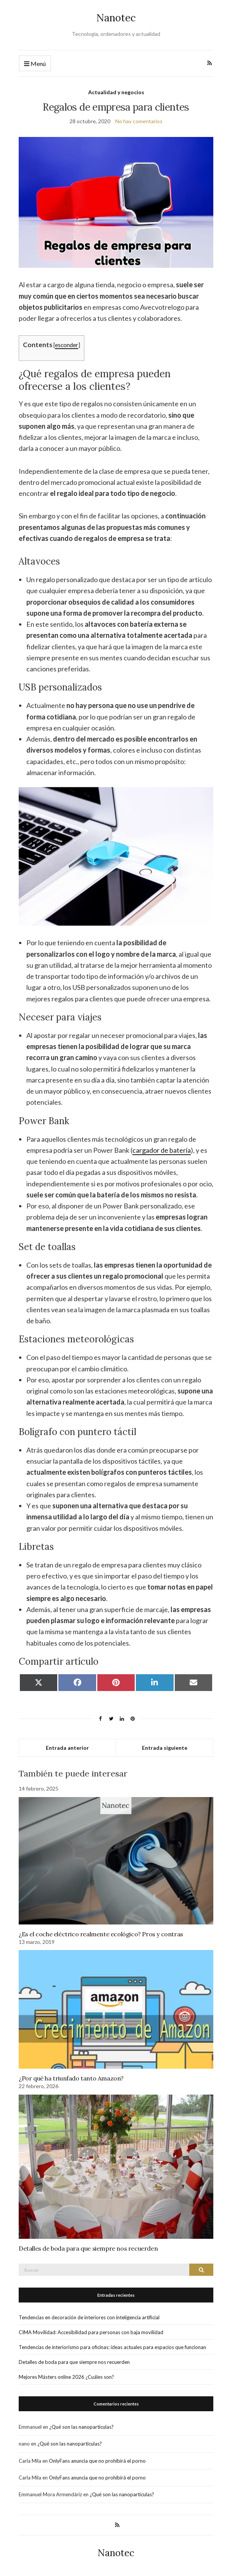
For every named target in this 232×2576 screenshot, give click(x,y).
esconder (66, 344)
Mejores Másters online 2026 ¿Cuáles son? (66, 2377)
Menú (35, 64)
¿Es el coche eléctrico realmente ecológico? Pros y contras (101, 1934)
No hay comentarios (139, 121)
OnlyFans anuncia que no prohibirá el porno (97, 2461)
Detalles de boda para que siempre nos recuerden (88, 2248)
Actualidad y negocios (116, 92)
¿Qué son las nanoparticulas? (81, 2427)
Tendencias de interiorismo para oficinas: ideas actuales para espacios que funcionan (112, 2347)
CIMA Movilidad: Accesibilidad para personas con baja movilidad (91, 2332)
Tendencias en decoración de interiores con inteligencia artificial (89, 2317)
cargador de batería (161, 1150)
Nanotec (116, 17)
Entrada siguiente (164, 1747)
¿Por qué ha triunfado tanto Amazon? (71, 2078)
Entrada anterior (67, 1747)
